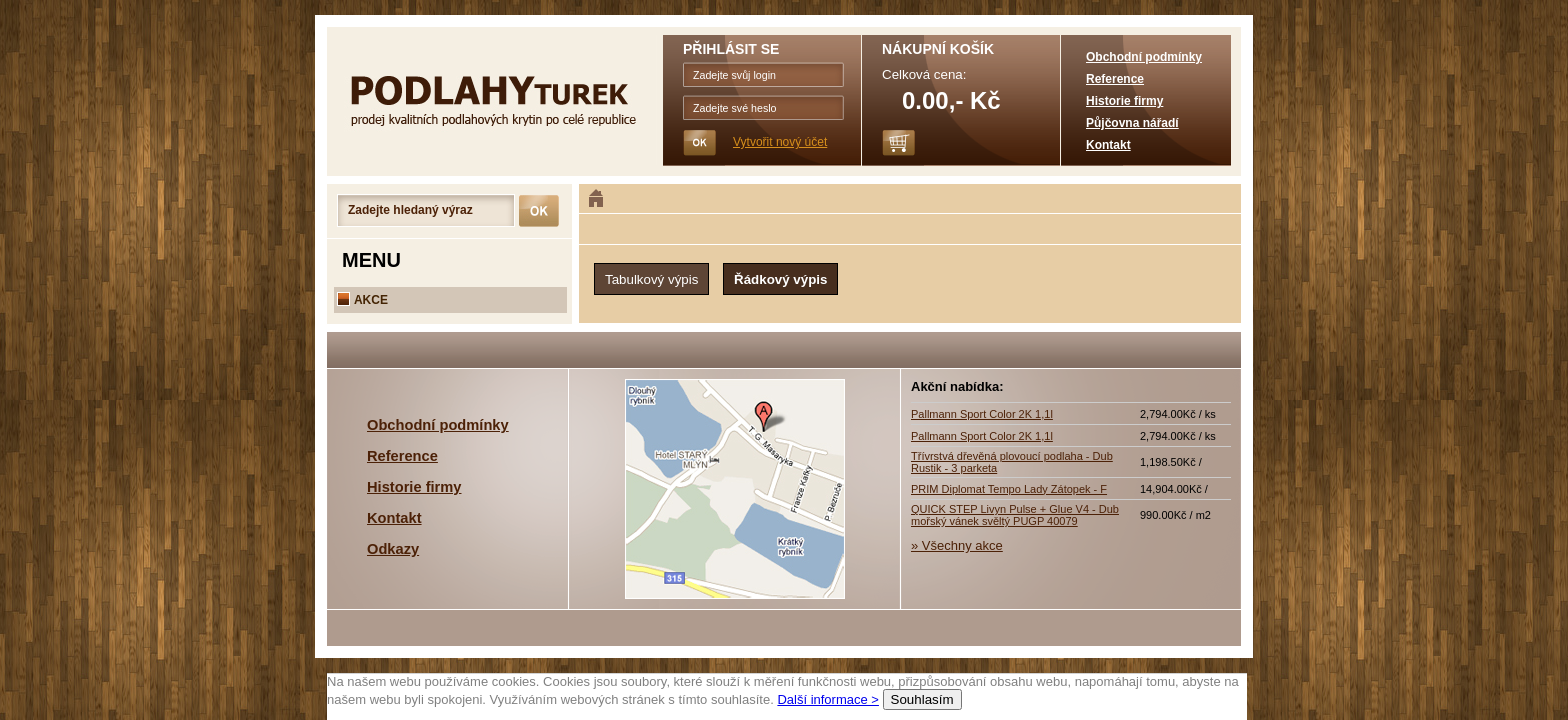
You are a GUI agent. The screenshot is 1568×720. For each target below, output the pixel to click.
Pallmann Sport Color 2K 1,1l (982, 414)
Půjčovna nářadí (1132, 123)
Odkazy (393, 549)
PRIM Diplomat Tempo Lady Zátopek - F (1009, 489)
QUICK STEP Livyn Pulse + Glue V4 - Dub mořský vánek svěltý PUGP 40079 (1015, 515)
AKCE (362, 300)
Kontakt (1108, 145)
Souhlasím (922, 699)
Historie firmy (1124, 101)
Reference (1115, 79)
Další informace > (828, 699)
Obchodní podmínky (1144, 57)
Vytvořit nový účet (780, 142)
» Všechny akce (957, 545)
